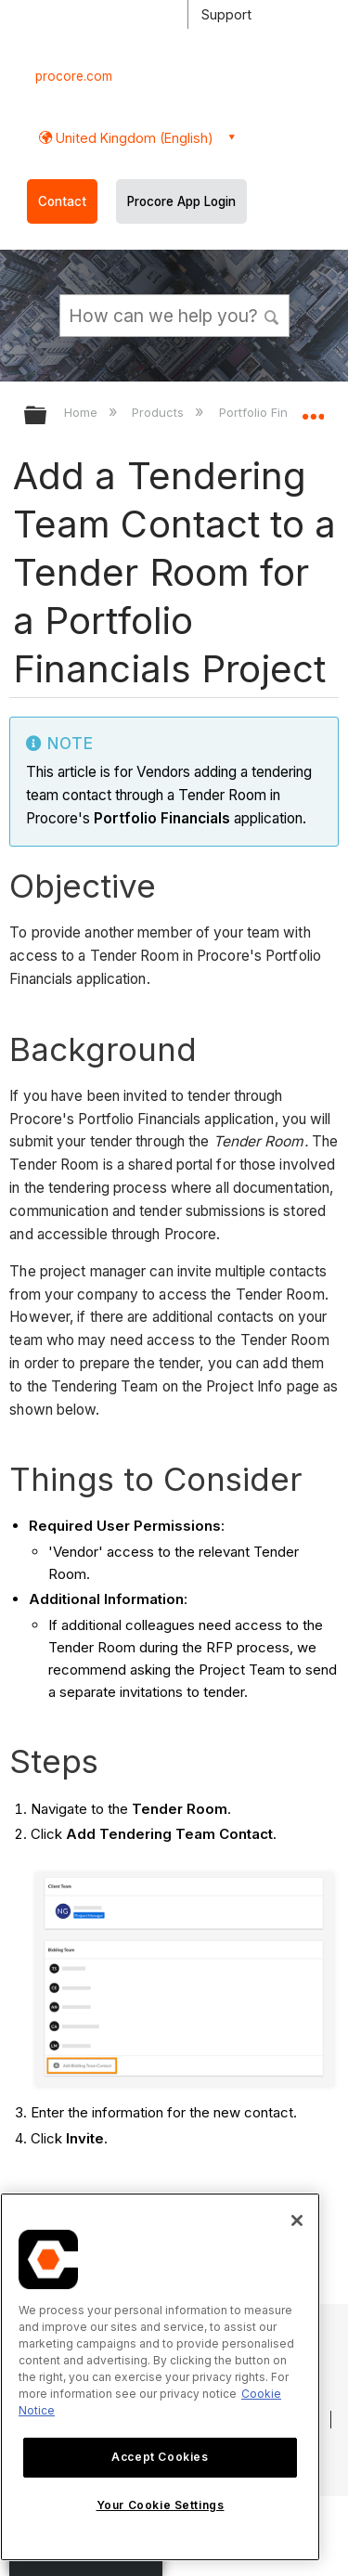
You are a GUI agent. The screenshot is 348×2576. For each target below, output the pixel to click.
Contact (62, 201)
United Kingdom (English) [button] (132, 138)
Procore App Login (181, 201)
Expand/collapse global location (313, 409)
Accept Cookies (159, 2457)
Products (159, 412)
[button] (272, 314)
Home (82, 412)
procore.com (73, 76)
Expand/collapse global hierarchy (47, 416)
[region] (160, 2377)
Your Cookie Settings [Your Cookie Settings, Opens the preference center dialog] (161, 2505)
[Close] (297, 2220)
